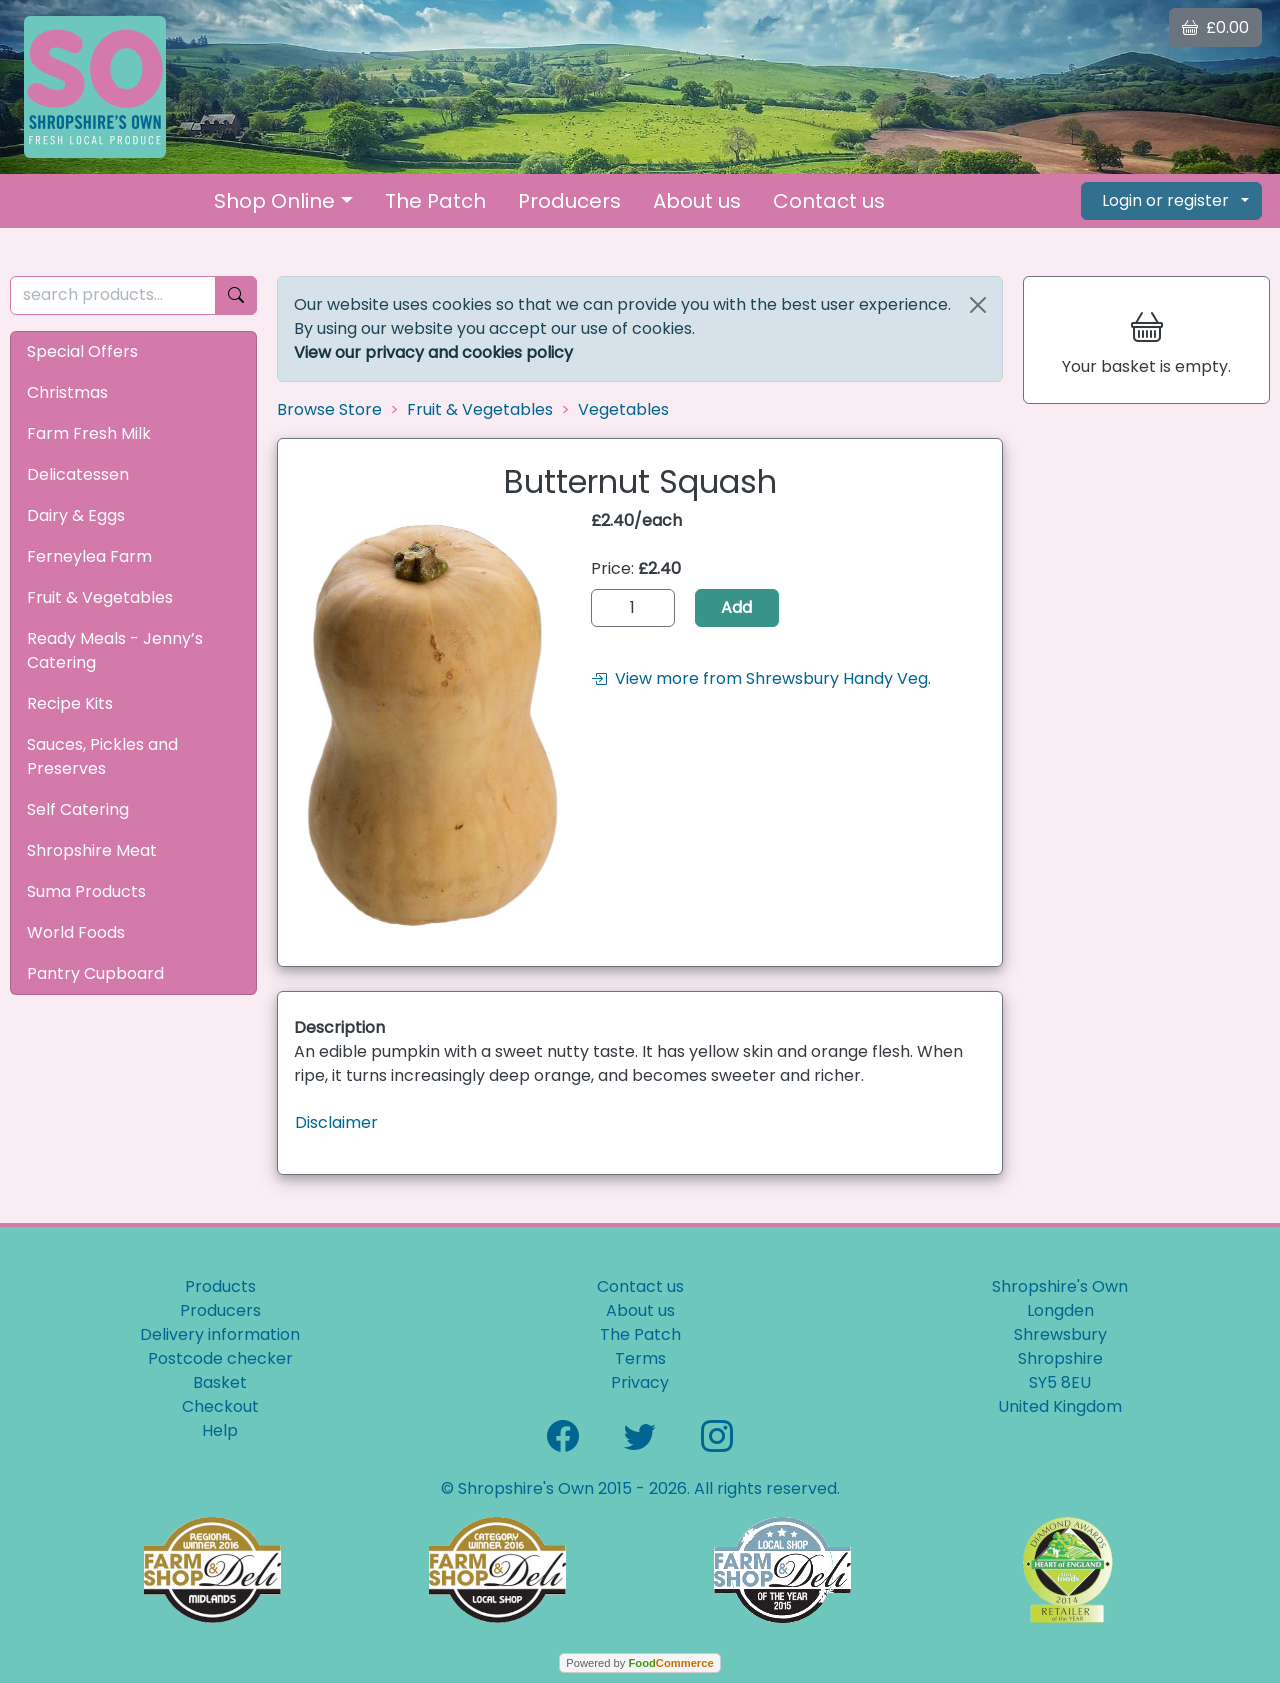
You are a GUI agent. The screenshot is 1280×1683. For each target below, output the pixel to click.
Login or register (1165, 200)
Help (220, 1430)
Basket (220, 1382)
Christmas (67, 392)
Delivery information (220, 1334)
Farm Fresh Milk (89, 433)
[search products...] (113, 295)
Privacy (640, 1382)
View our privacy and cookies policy (433, 352)
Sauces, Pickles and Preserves (102, 756)
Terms (640, 1358)
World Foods (76, 932)
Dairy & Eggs (76, 515)
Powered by (639, 1663)
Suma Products (86, 891)
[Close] (978, 305)
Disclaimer (336, 1122)
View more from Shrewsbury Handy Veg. (761, 678)
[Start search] (236, 295)
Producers (569, 201)
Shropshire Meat (92, 850)
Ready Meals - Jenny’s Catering (115, 650)
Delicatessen (78, 474)
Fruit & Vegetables (100, 597)
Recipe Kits (70, 703)
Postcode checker (220, 1358)
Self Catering (78, 809)
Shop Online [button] (274, 201)
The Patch (435, 201)
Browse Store (329, 409)
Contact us (829, 201)
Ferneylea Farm (89, 556)
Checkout (220, 1406)
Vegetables (623, 409)
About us (697, 201)
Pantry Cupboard (95, 973)
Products (220, 1286)
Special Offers (82, 351)
